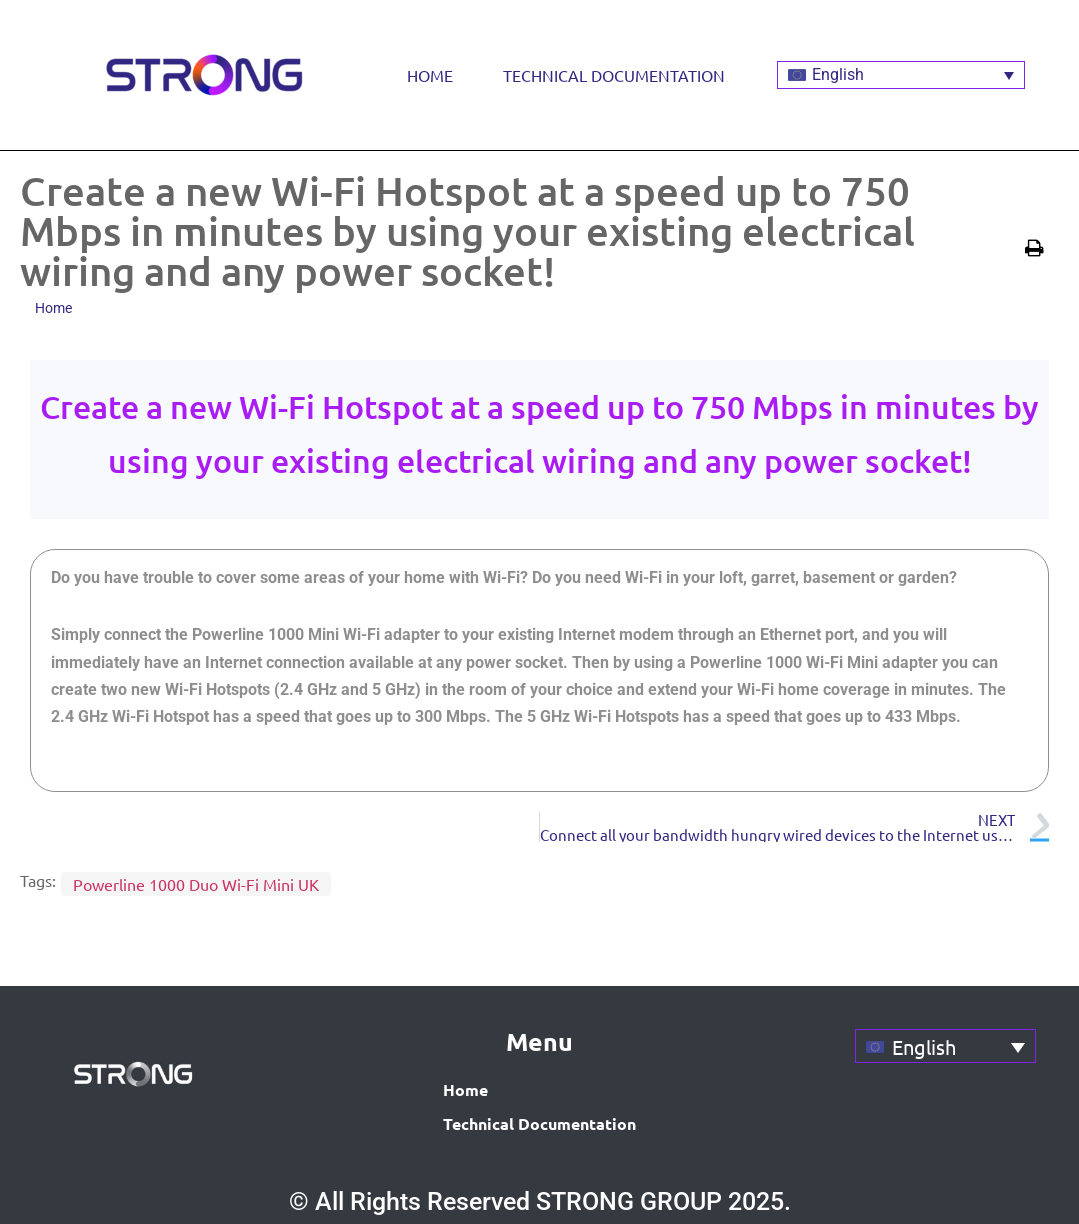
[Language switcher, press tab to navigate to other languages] (901, 75)
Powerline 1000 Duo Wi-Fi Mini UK (196, 884)
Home (430, 75)
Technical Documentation (614, 75)
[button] (1037, 248)
